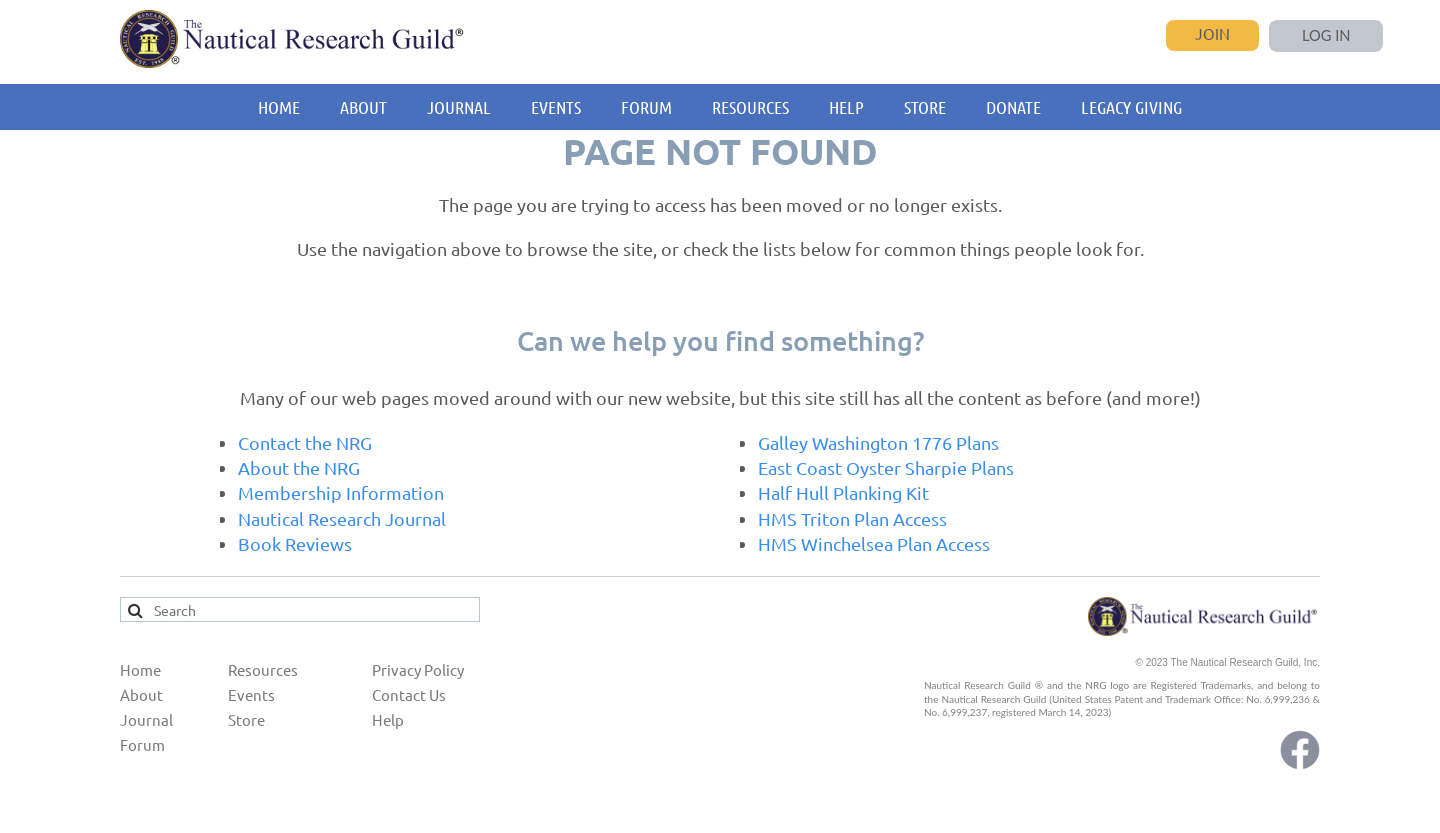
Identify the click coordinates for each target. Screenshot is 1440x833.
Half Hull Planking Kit (843, 492)
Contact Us (409, 694)
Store (246, 719)
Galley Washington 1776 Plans (878, 442)
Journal (146, 719)
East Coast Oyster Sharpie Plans (886, 467)
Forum (142, 744)
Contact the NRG (305, 442)
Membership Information (341, 492)
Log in (1326, 35)
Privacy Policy (418, 669)
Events (251, 694)
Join (1212, 33)
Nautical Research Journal (342, 518)
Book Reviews (295, 543)
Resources (263, 669)
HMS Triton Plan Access (852, 518)
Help (388, 719)
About (141, 694)
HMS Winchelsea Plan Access (874, 543)
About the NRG (299, 467)
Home (140, 669)
